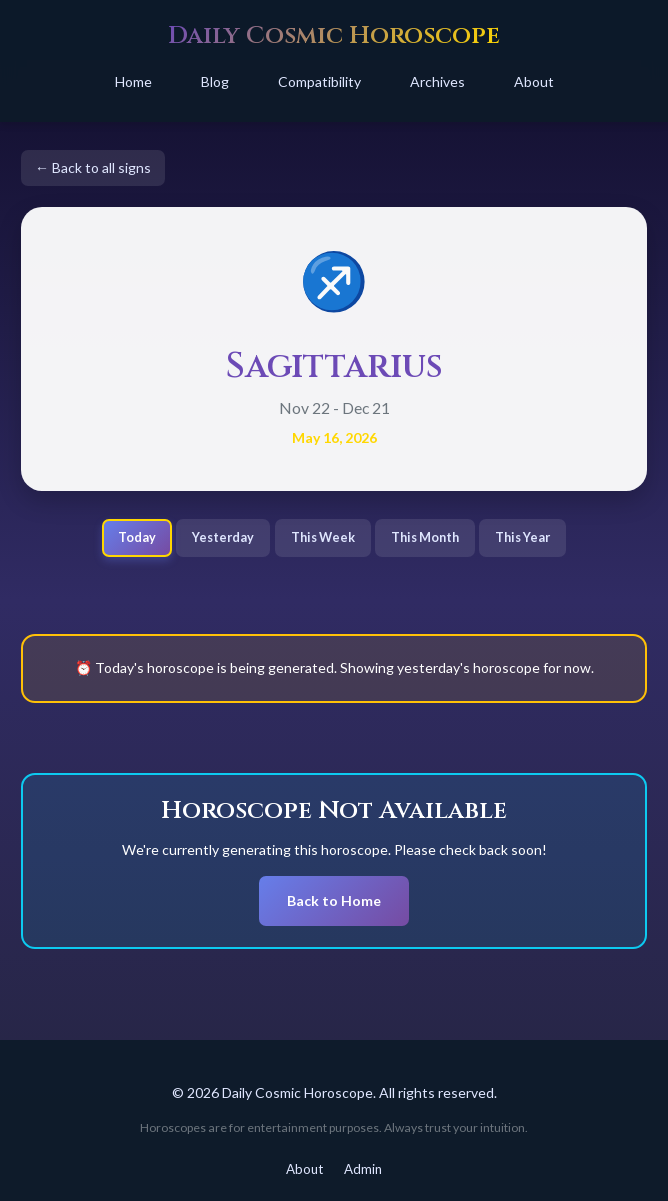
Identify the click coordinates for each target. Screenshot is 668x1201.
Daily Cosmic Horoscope (334, 35)
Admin (363, 1169)
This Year (522, 537)
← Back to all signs (93, 167)
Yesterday (223, 537)
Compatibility (319, 81)
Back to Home (334, 900)
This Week (323, 537)
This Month (425, 537)
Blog (215, 81)
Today (137, 537)
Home (133, 81)
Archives (437, 81)
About (534, 81)
